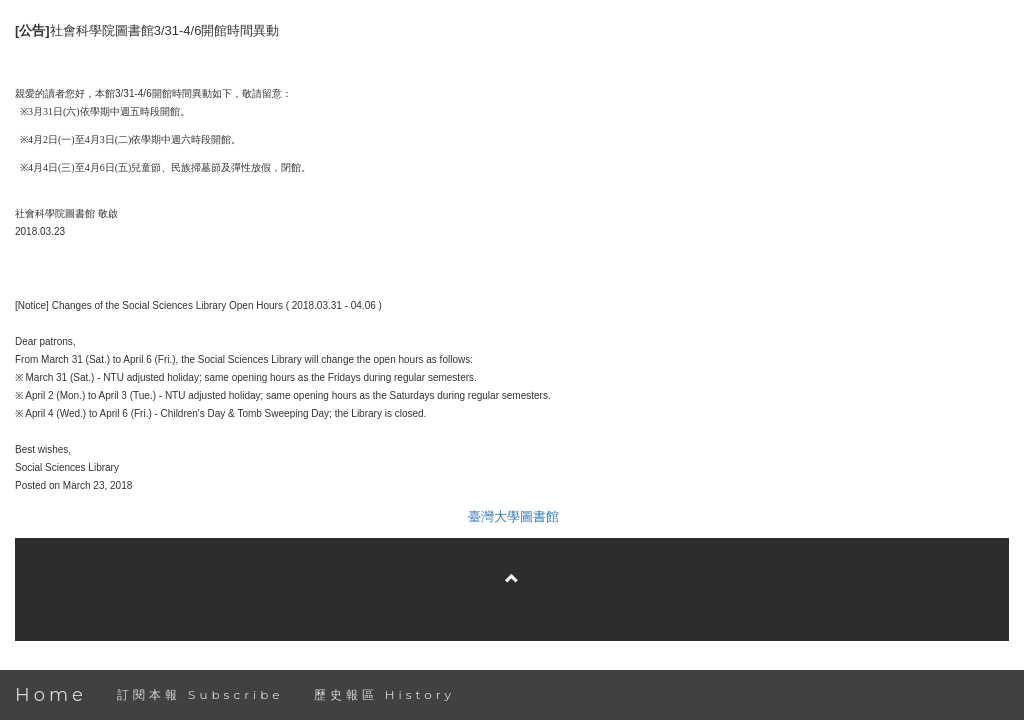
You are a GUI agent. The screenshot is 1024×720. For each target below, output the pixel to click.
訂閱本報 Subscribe (200, 694)
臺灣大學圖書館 (513, 516)
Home (51, 695)
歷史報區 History (384, 694)
